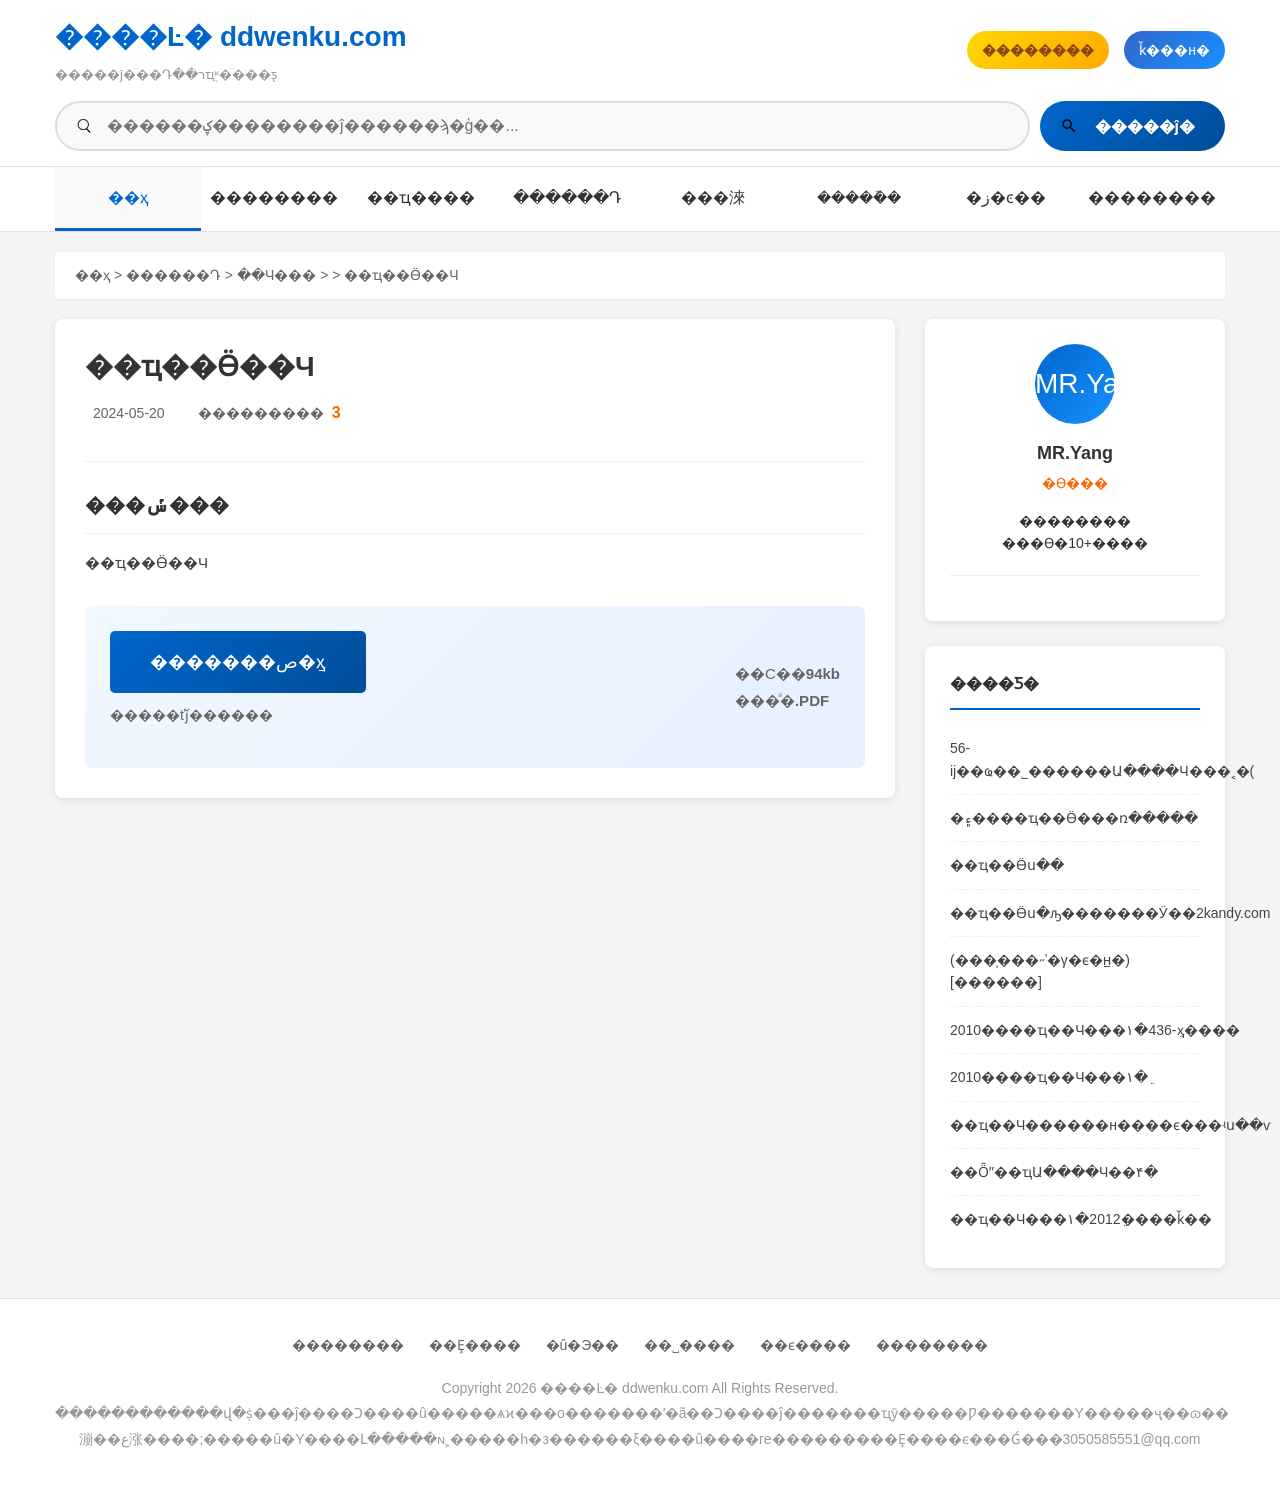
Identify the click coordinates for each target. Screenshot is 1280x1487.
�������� (274, 197)
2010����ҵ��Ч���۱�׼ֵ (1049, 1077)
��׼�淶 (713, 197)
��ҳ (128, 197)
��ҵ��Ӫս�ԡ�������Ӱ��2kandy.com (1075, 913)
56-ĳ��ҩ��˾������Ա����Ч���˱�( (1075, 759)
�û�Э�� (583, 1345)
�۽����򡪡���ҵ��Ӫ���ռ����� (1074, 818)
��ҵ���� (421, 197)
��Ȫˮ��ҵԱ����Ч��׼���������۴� (1054, 1172)
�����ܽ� (859, 197)
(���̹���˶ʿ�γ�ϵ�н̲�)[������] (1040, 971)
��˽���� (689, 1345)
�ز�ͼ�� (1006, 197)
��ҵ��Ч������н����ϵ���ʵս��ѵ (1075, 1125)
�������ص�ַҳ (238, 662)
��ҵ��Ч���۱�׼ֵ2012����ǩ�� (1075, 1219)
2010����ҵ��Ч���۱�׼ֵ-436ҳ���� (1075, 1030)
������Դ (567, 197)
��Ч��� (276, 275)
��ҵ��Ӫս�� (1007, 865)
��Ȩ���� (475, 1345)
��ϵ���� (805, 1345)
